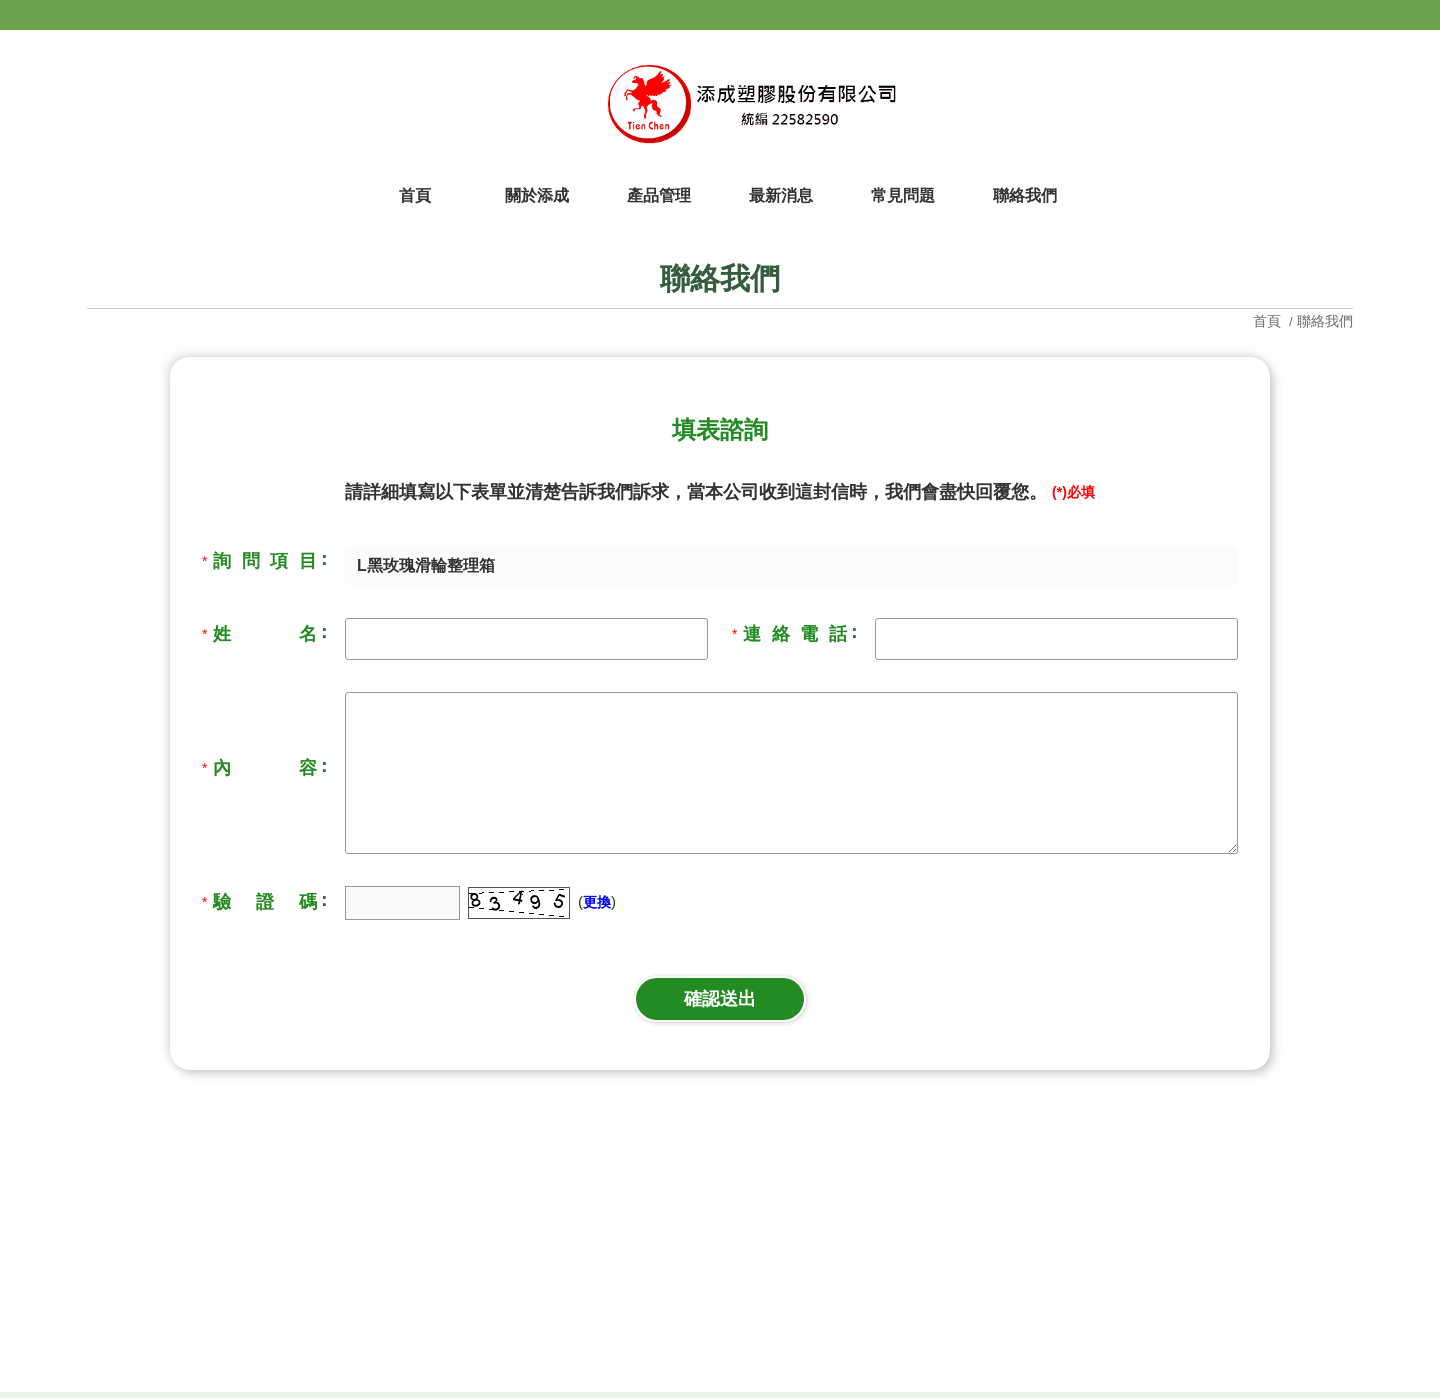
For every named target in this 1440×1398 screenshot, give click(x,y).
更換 (597, 902)
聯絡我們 (1325, 321)
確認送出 (720, 999)
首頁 (1269, 321)
